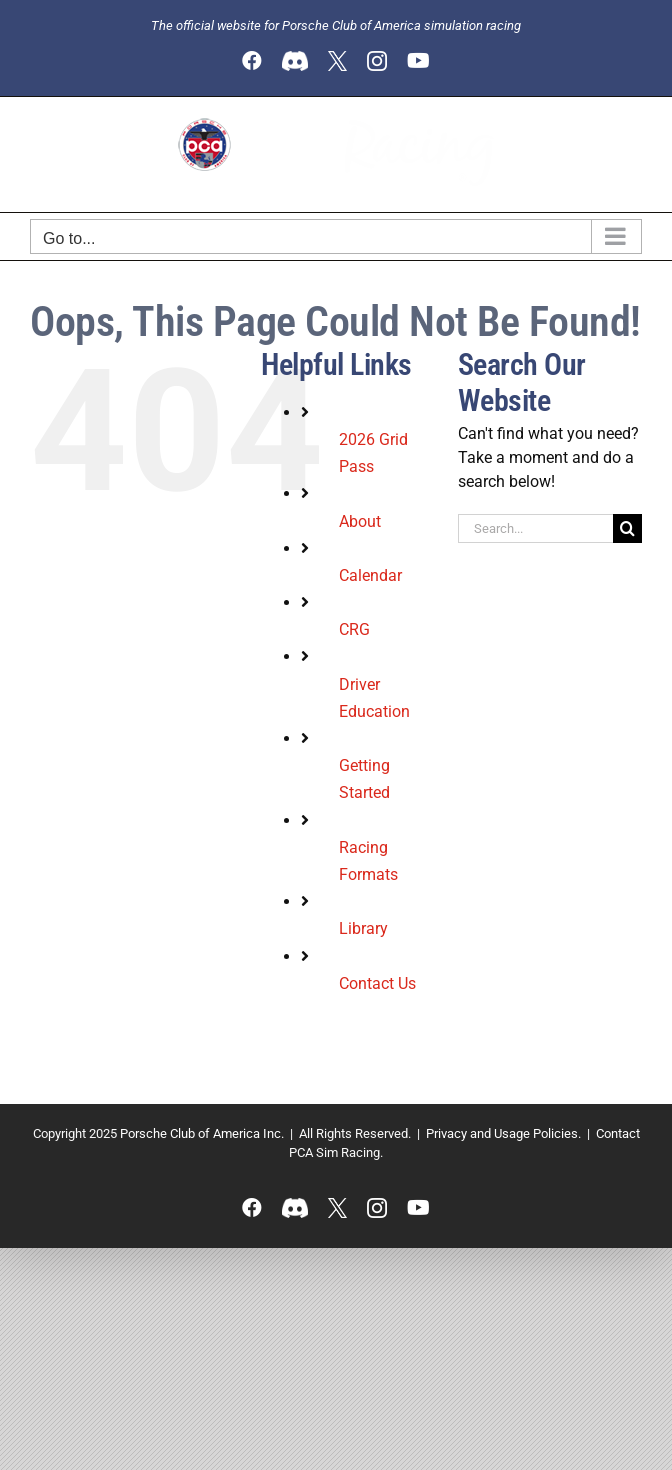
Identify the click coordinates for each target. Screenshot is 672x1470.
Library (363, 928)
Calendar (370, 575)
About (360, 521)
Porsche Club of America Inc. (202, 1133)
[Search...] (535, 528)
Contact (618, 1133)
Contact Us (377, 983)
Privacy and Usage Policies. (503, 1133)
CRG (354, 629)
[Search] (627, 528)
